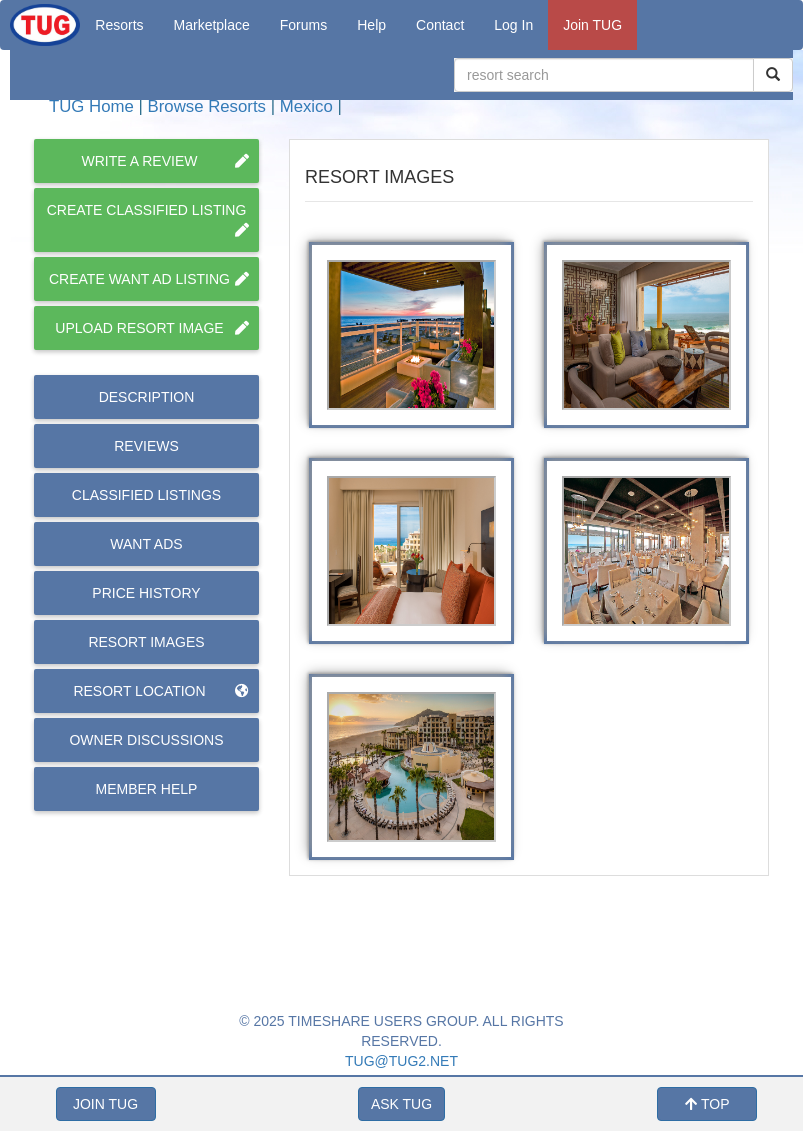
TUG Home (91, 106)
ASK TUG (401, 1104)
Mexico (306, 106)
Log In (513, 25)
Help (371, 25)
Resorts (119, 25)
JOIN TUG (105, 1104)
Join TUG (592, 25)
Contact (440, 25)
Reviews (146, 446)
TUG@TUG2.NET (401, 1061)
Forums (303, 25)
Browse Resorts (207, 106)
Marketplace (212, 25)
